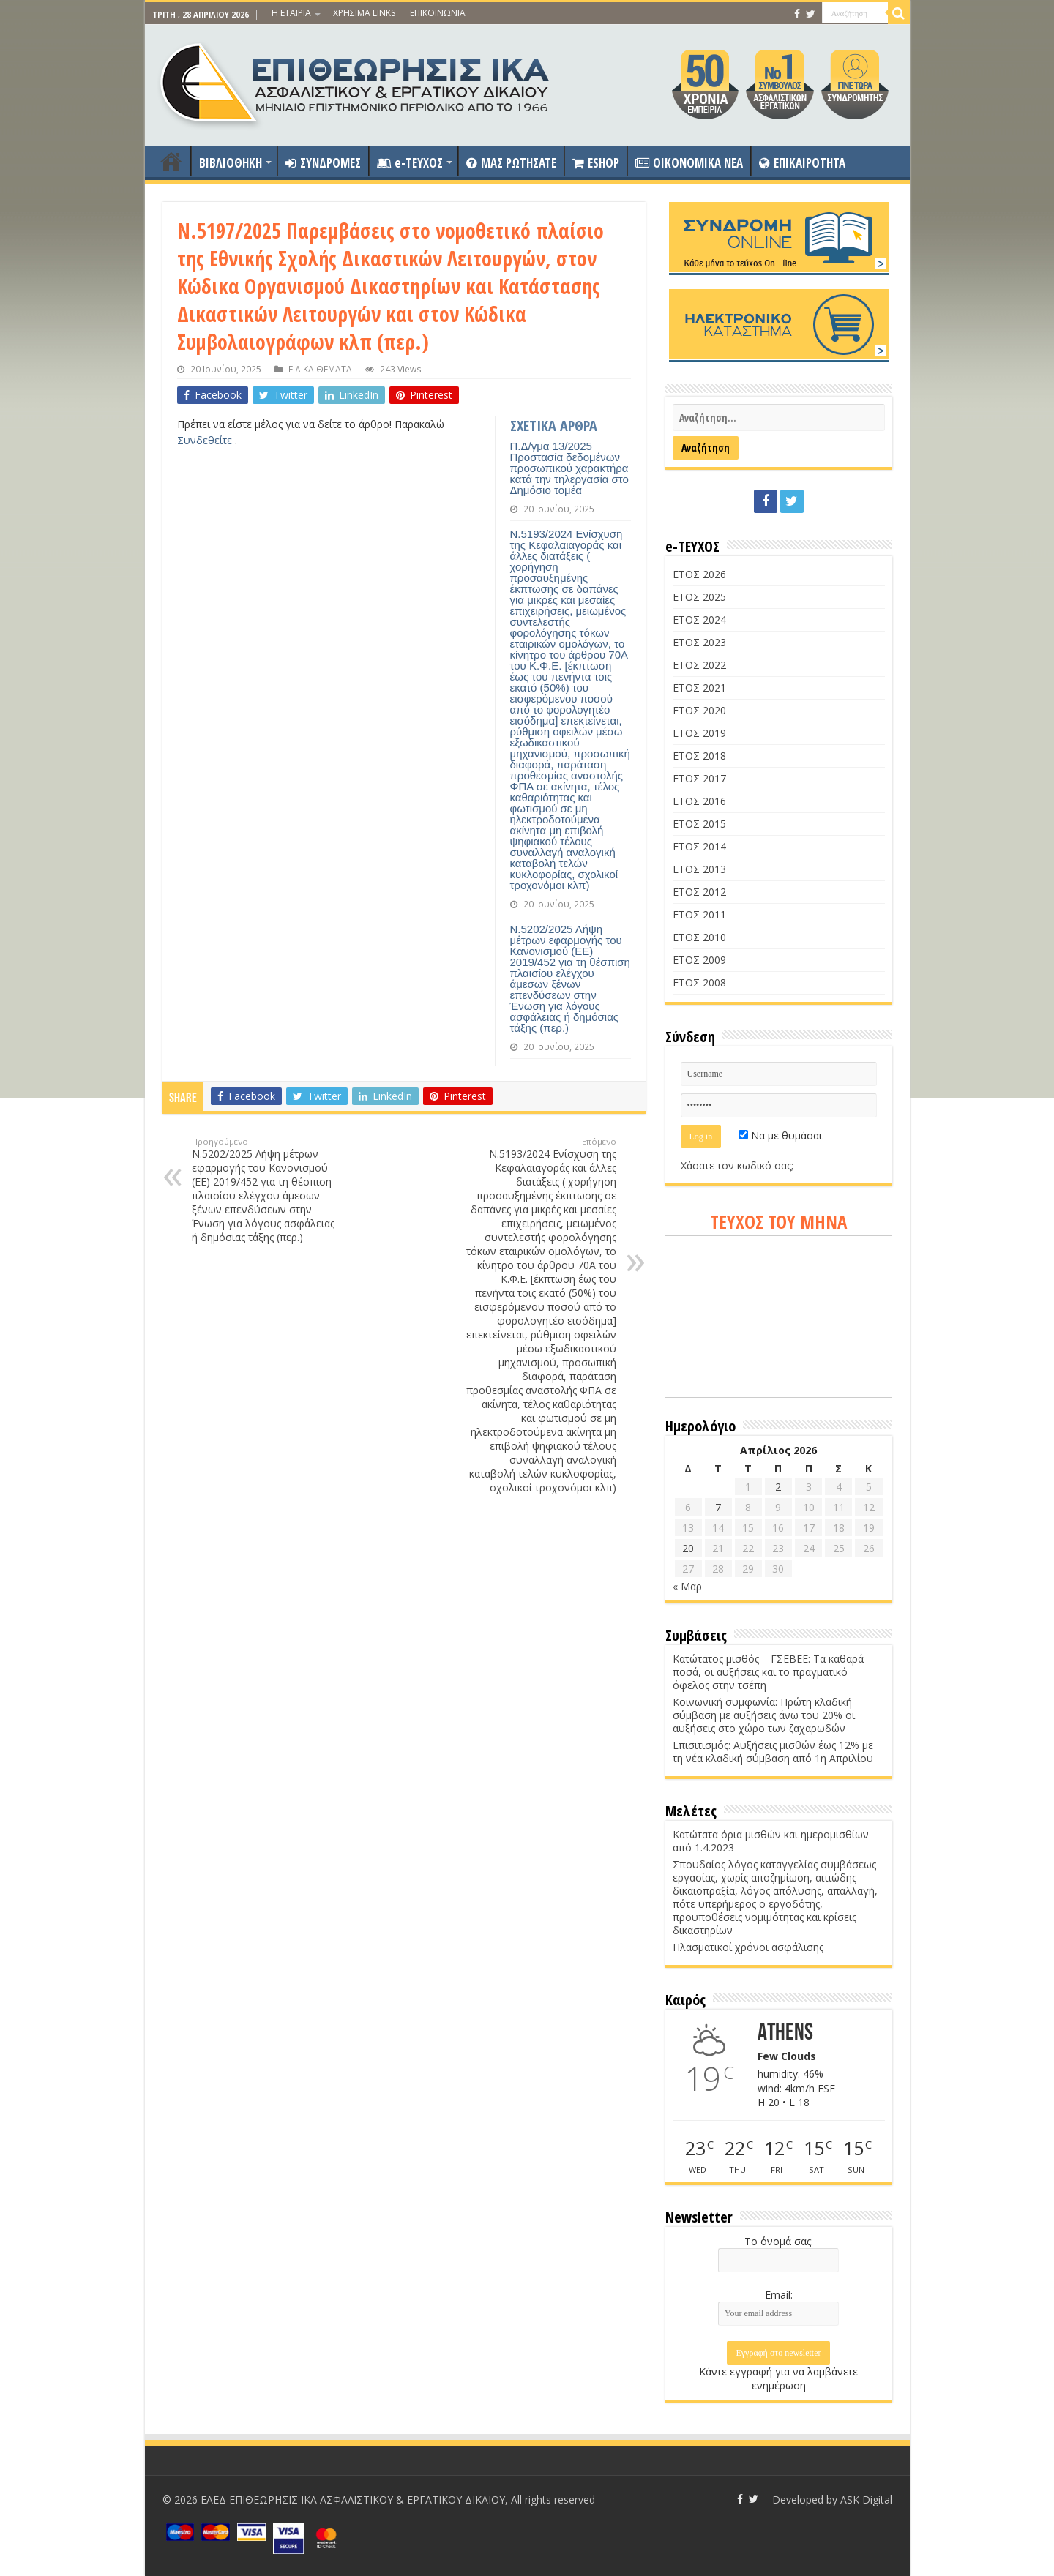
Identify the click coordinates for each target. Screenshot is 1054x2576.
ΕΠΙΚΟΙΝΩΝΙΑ (438, 13)
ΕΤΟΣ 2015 (699, 824)
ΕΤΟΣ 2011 (699, 914)
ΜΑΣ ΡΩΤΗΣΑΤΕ (511, 162)
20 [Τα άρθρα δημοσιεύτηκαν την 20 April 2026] (688, 1548)
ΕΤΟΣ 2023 (699, 642)
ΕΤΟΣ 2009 (699, 960)
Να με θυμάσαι (780, 1135)
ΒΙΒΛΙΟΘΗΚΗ (230, 162)
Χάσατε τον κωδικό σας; (737, 1165)
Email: (779, 2295)
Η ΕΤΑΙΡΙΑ (291, 13)
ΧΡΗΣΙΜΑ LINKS (364, 13)
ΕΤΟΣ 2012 (699, 892)
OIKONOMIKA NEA (689, 162)
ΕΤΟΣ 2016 (699, 801)
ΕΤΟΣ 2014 (699, 846)
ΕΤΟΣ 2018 (699, 756)
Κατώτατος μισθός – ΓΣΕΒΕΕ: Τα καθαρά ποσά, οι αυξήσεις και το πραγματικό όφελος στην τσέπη (768, 1672)
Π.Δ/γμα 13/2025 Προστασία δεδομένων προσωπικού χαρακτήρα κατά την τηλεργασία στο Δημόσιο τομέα (569, 468)
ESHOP (595, 162)
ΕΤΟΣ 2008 (699, 982)
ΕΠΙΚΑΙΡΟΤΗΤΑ (802, 162)
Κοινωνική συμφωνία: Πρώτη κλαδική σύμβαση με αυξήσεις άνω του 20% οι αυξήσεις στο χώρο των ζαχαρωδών (764, 1715)
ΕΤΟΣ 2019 (699, 733)
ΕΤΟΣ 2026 (699, 574)
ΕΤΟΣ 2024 (699, 619)
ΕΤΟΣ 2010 (699, 937)
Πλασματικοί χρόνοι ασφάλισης (748, 1947)
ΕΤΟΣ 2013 (699, 869)
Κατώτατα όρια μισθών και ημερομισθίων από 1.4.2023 (771, 1840)
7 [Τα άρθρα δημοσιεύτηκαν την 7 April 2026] (718, 1507)
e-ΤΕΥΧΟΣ (410, 162)
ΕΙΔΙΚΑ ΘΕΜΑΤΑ (320, 369)
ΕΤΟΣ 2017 (699, 778)
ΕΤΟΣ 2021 (699, 687)
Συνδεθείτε (206, 440)
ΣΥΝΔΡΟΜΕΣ (323, 162)
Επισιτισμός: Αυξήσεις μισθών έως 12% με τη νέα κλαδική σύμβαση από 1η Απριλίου (773, 1751)
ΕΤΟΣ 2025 (699, 597)
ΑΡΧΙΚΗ (171, 161)
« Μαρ (687, 1586)
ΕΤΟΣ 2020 (699, 710)
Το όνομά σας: (778, 2241)
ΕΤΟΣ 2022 (699, 665)
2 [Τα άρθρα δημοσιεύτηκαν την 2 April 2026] (778, 1487)
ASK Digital (866, 2499)
